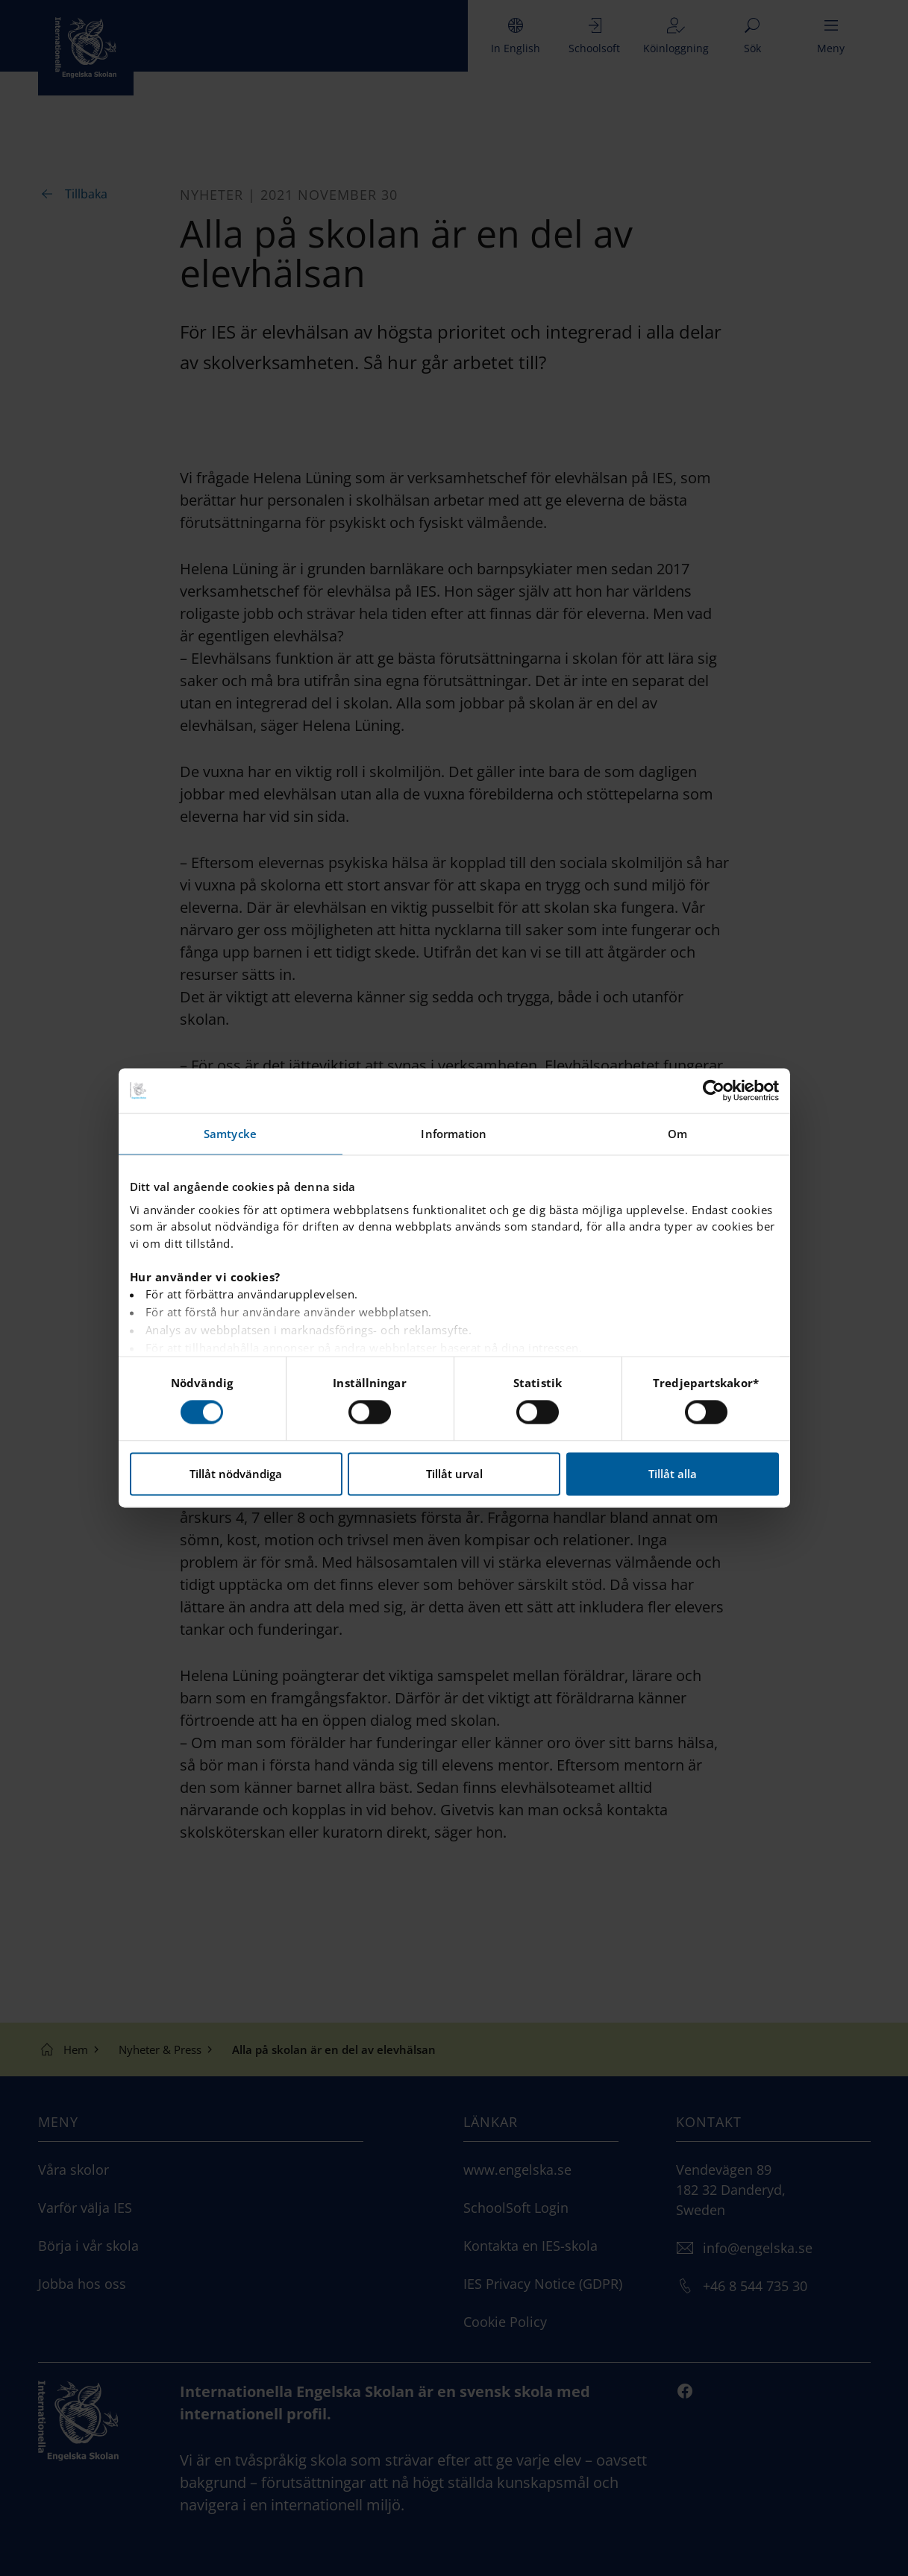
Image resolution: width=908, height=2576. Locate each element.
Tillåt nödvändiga (236, 1474)
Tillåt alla (672, 1474)
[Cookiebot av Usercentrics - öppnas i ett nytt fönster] (713, 1090)
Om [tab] (677, 1133)
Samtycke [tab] (230, 1133)
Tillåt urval (454, 1474)
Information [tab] (453, 1133)
